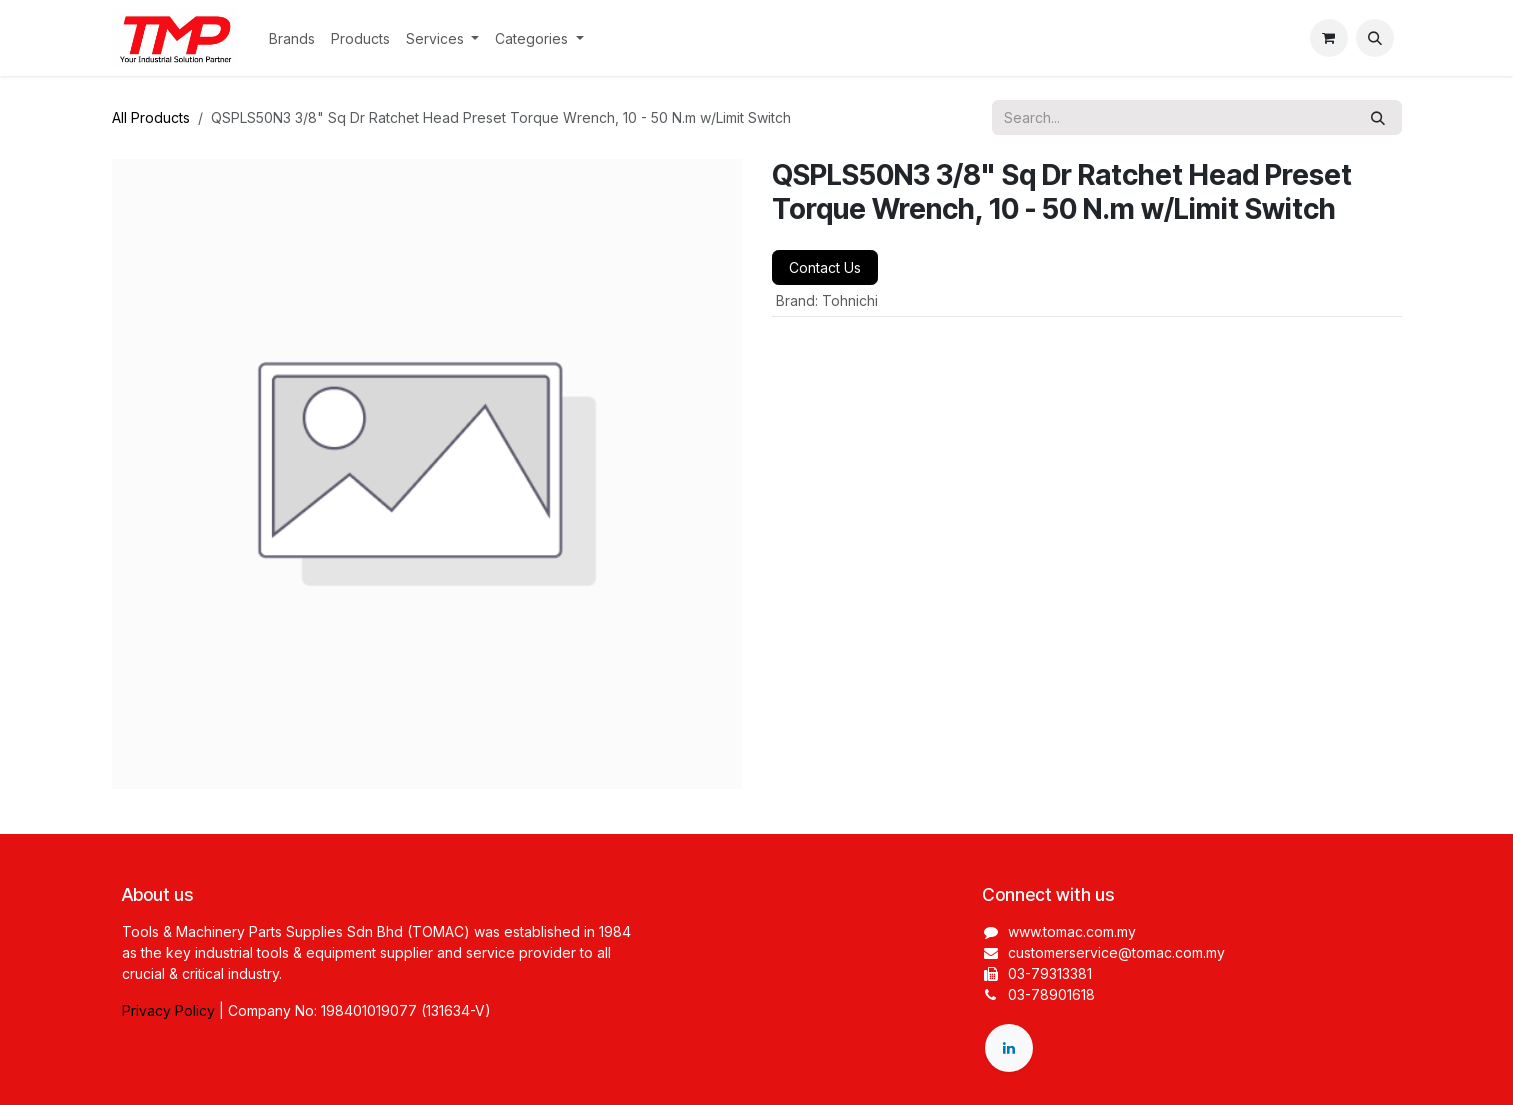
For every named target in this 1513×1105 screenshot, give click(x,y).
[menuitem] (292, 38)
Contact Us (825, 267)
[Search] (1378, 117)
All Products (151, 117)
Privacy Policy (168, 1010)
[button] (1375, 38)
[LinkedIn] (1009, 1048)
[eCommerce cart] (1329, 38)
